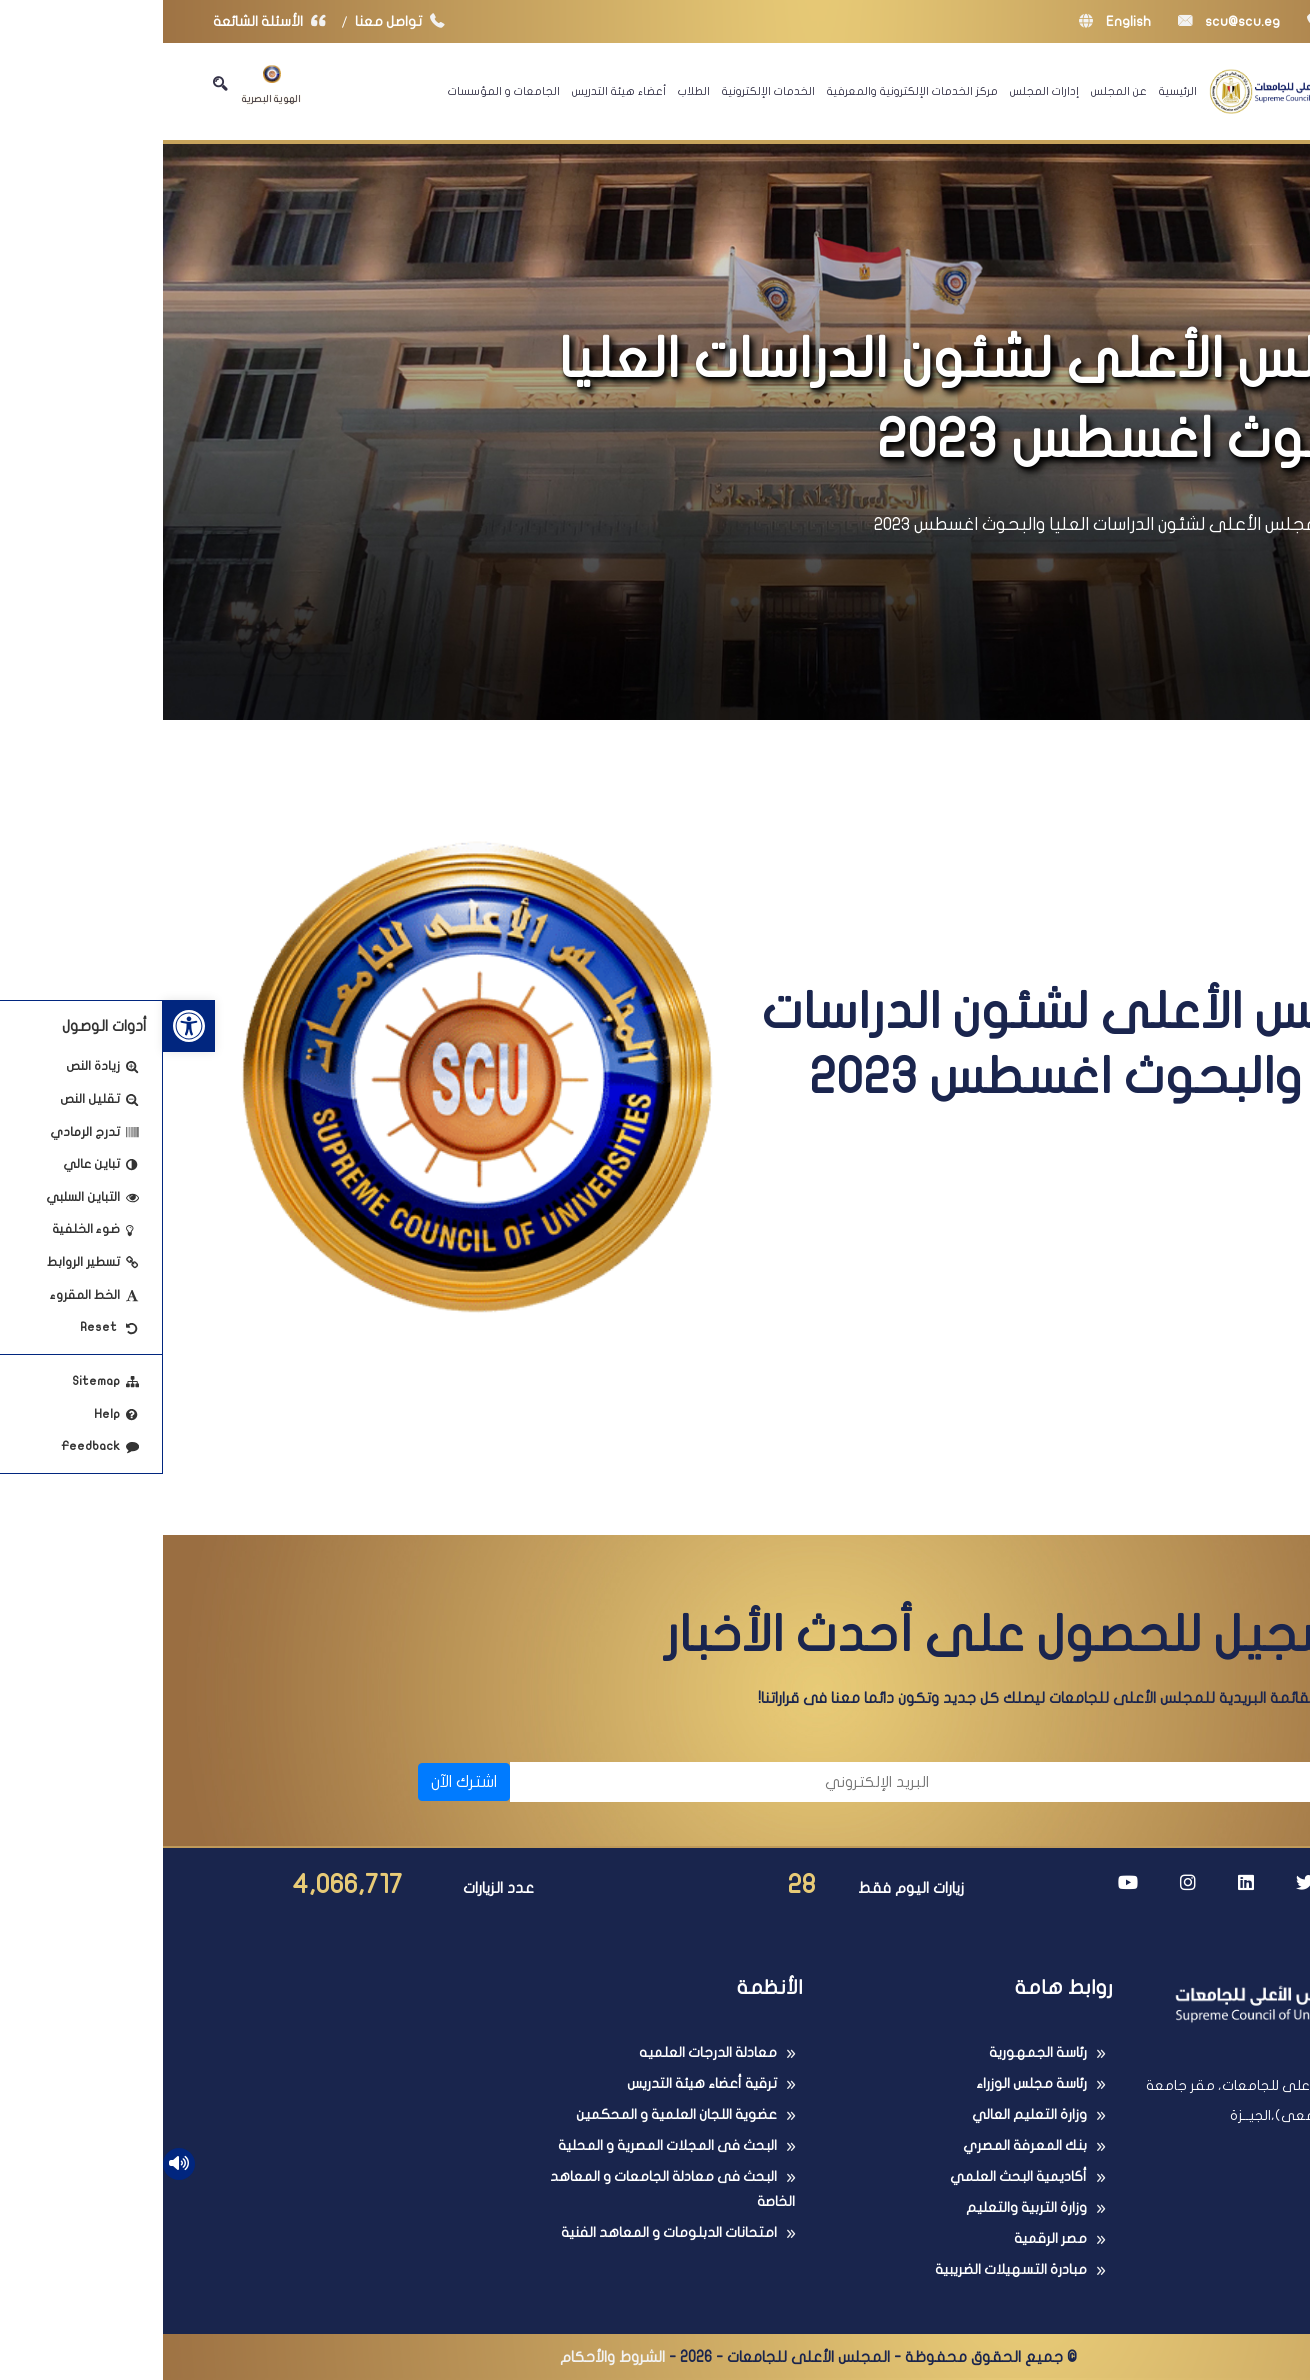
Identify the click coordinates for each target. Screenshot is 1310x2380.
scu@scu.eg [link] (1066, 21)
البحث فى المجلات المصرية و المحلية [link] (504, 2145)
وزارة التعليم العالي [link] (866, 2114)
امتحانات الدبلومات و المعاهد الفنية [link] (506, 2232)
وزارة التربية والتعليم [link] (863, 2207)
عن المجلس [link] (956, 91)
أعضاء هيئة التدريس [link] (456, 91)
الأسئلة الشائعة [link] (111, 21)
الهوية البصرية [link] (108, 84)
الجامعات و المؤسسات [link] (341, 91)
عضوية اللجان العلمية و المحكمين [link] (513, 2114)
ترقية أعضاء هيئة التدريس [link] (539, 2083)
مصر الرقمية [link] (887, 2238)
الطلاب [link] (531, 91)
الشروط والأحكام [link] (449, 2357)
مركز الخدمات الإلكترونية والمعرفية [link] (749, 91)
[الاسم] (1005, 1782)
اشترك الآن (301, 1782)
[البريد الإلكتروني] (566, 1782)
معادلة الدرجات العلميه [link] (545, 2052)
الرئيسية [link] (1015, 91)
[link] (26, 1026)
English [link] (952, 21)
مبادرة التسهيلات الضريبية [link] (848, 2269)
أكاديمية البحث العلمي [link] (855, 2176)
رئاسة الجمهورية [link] (875, 2052)
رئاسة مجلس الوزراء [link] (868, 2083)
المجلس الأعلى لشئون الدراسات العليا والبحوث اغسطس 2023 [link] (937, 524)
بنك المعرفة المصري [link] (862, 2145)
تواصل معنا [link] (241, 21)
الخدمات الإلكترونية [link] (605, 91)
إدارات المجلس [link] (881, 91)
